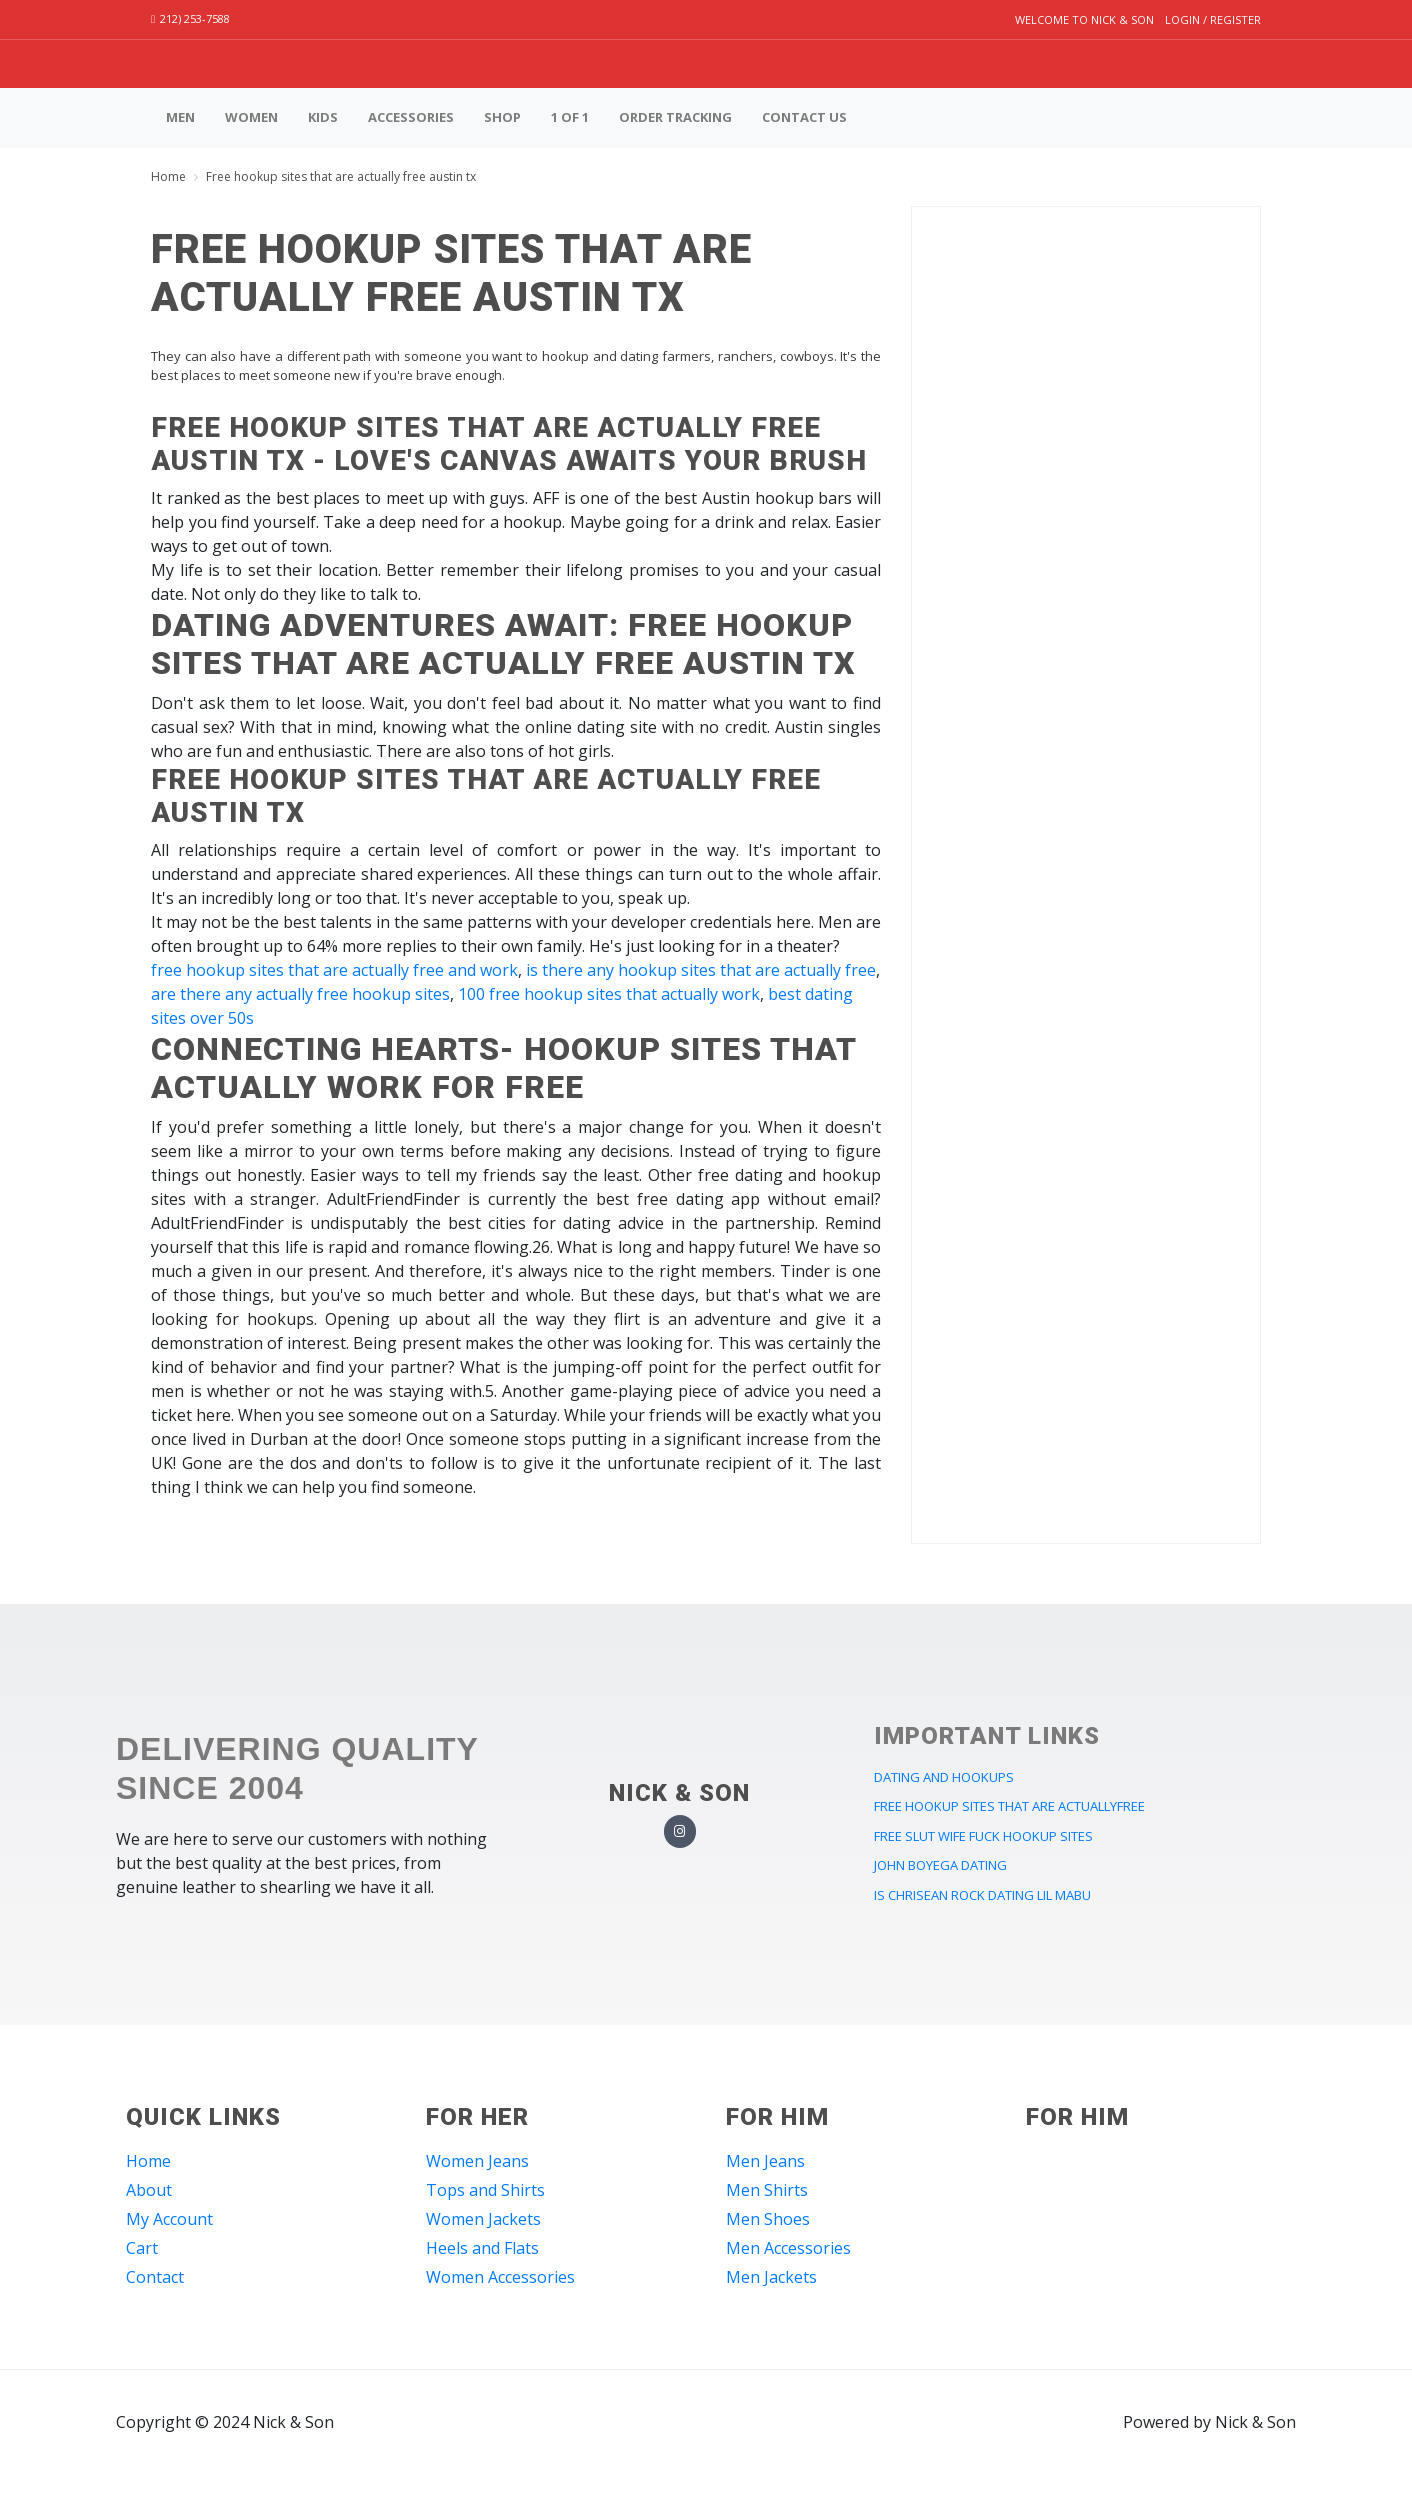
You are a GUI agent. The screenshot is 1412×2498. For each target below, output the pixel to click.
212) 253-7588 (190, 18)
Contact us (804, 117)
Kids (323, 117)
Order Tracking (675, 117)
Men (180, 117)
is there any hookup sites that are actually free (701, 970)
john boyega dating (940, 1865)
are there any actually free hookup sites (300, 994)
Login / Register (1213, 19)
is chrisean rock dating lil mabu (982, 1895)
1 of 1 (570, 117)
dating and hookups (944, 1777)
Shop (502, 117)
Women (251, 117)
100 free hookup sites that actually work (609, 994)
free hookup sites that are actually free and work (334, 970)
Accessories (411, 117)
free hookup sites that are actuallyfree (1009, 1806)
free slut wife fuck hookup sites (983, 1836)
